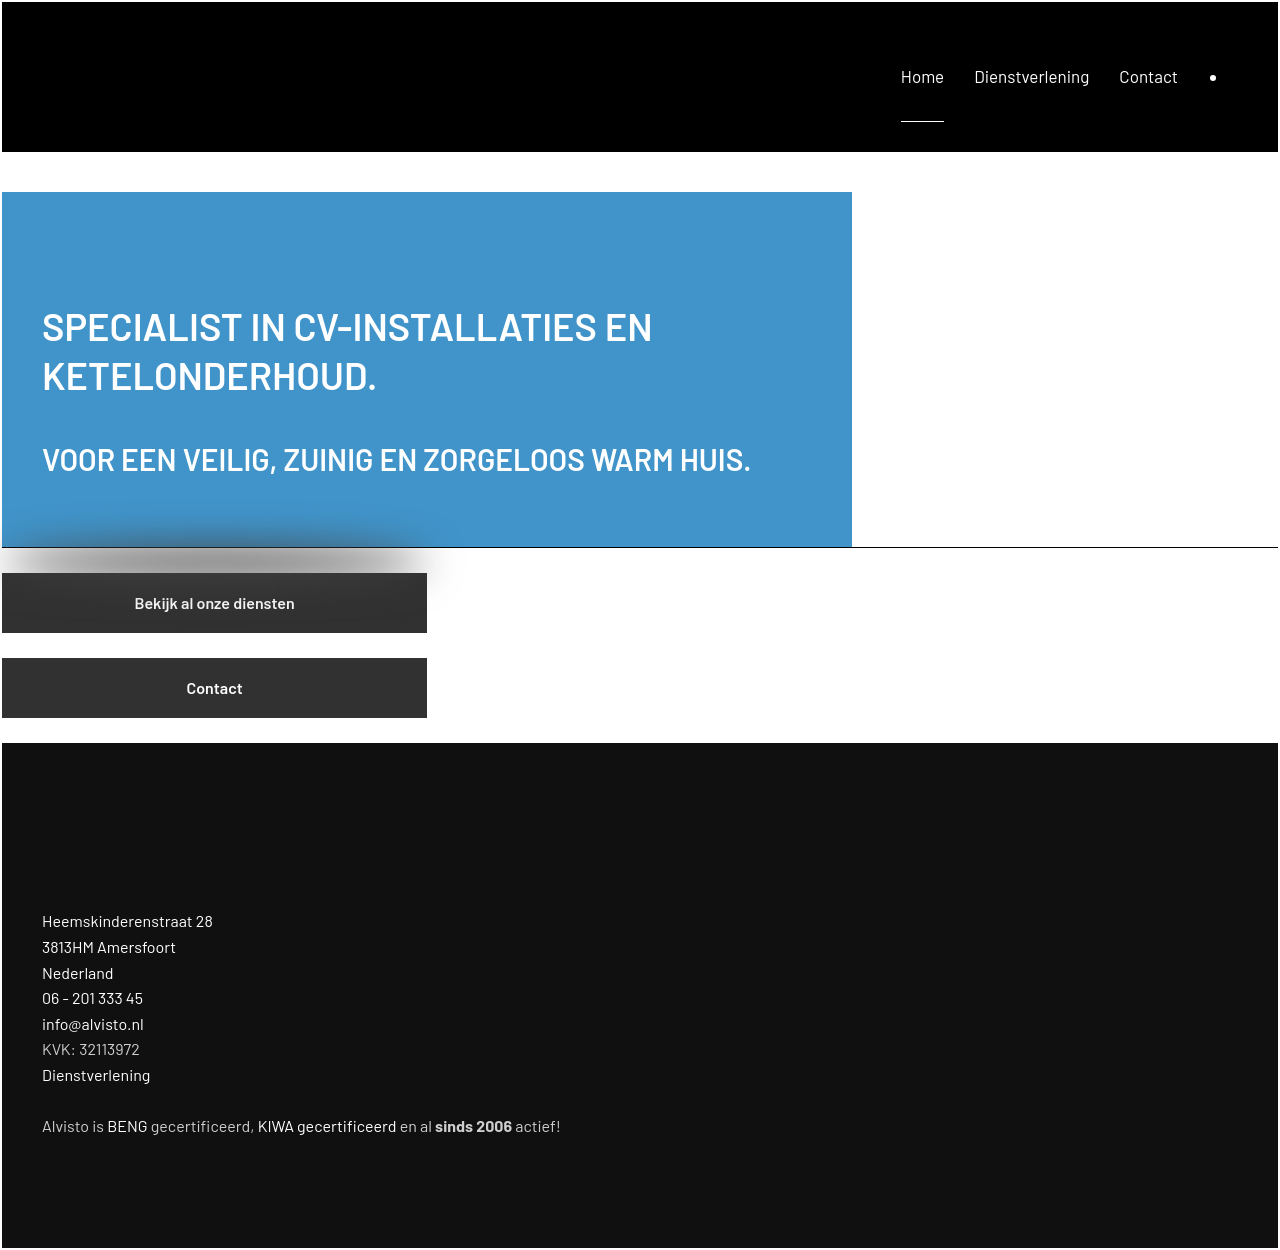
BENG (127, 1125)
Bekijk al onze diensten (215, 602)
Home (922, 76)
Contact (1148, 76)
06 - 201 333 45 (92, 997)
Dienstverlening (1031, 76)
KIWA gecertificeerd (327, 1125)
